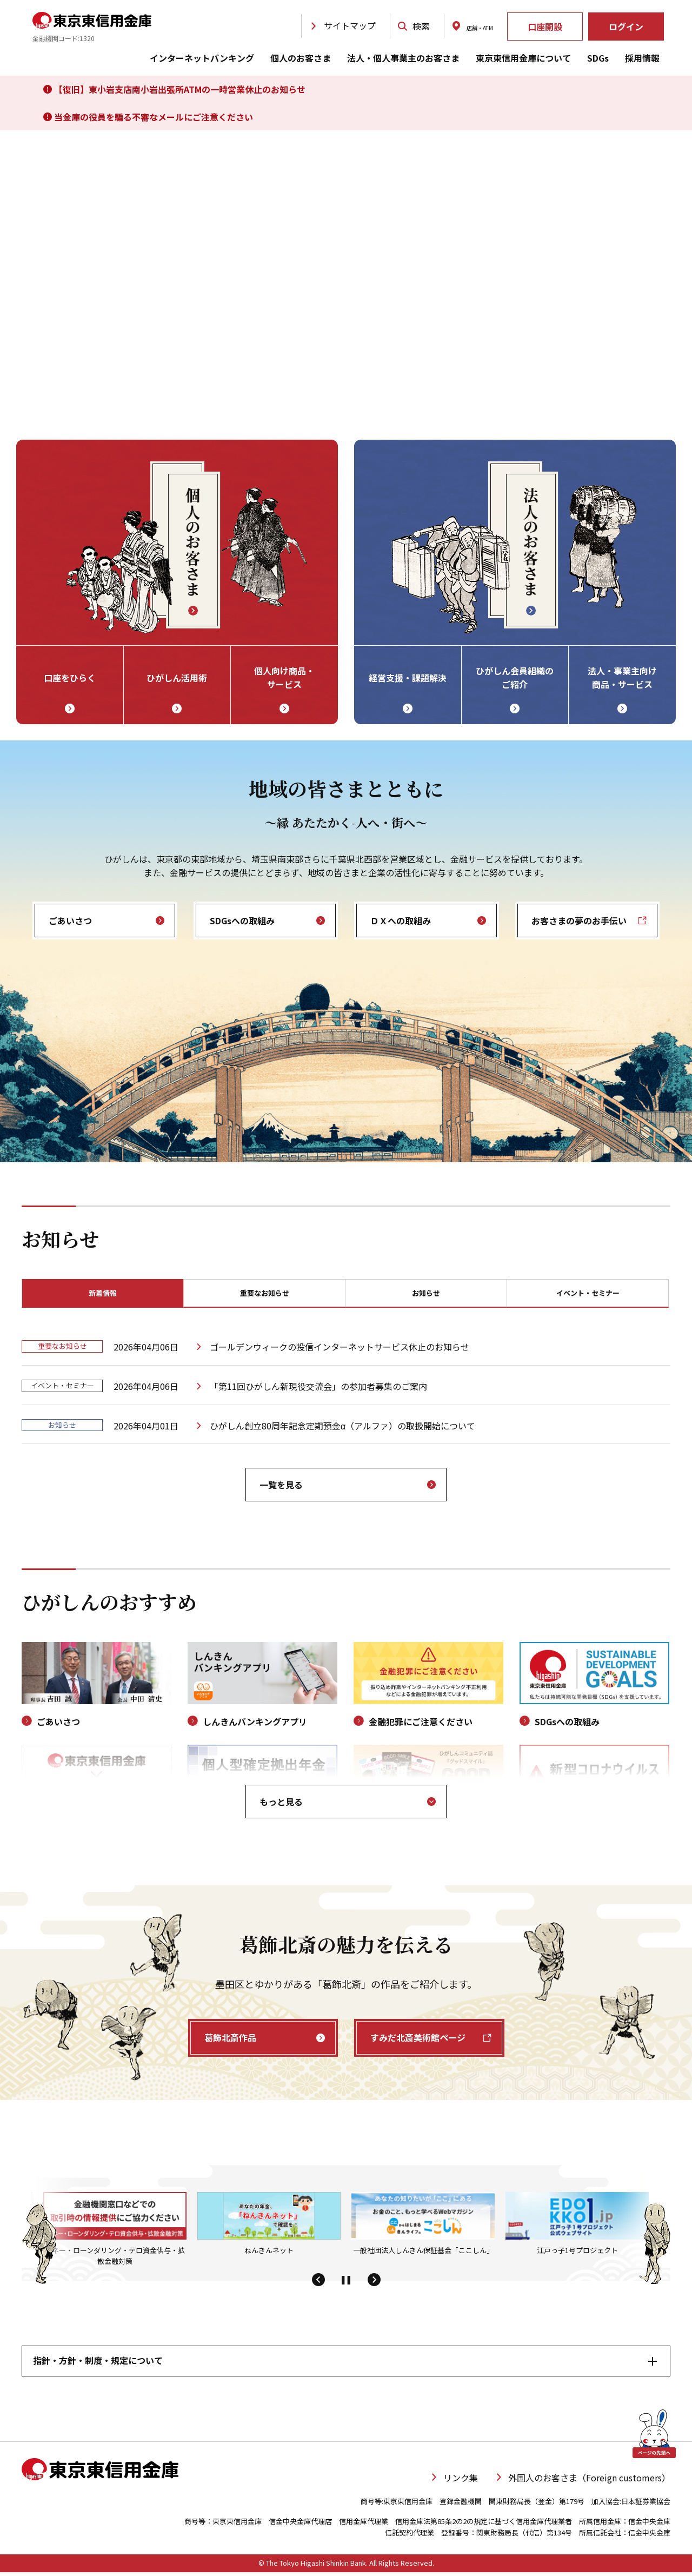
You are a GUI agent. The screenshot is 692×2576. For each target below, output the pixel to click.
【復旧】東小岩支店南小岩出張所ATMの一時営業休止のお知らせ (174, 89)
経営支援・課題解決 (408, 677)
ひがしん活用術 (177, 677)
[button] (318, 2284)
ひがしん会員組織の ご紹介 (515, 677)
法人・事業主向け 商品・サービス (622, 677)
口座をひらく (70, 677)
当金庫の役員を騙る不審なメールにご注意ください (148, 116)
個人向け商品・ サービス (284, 677)
